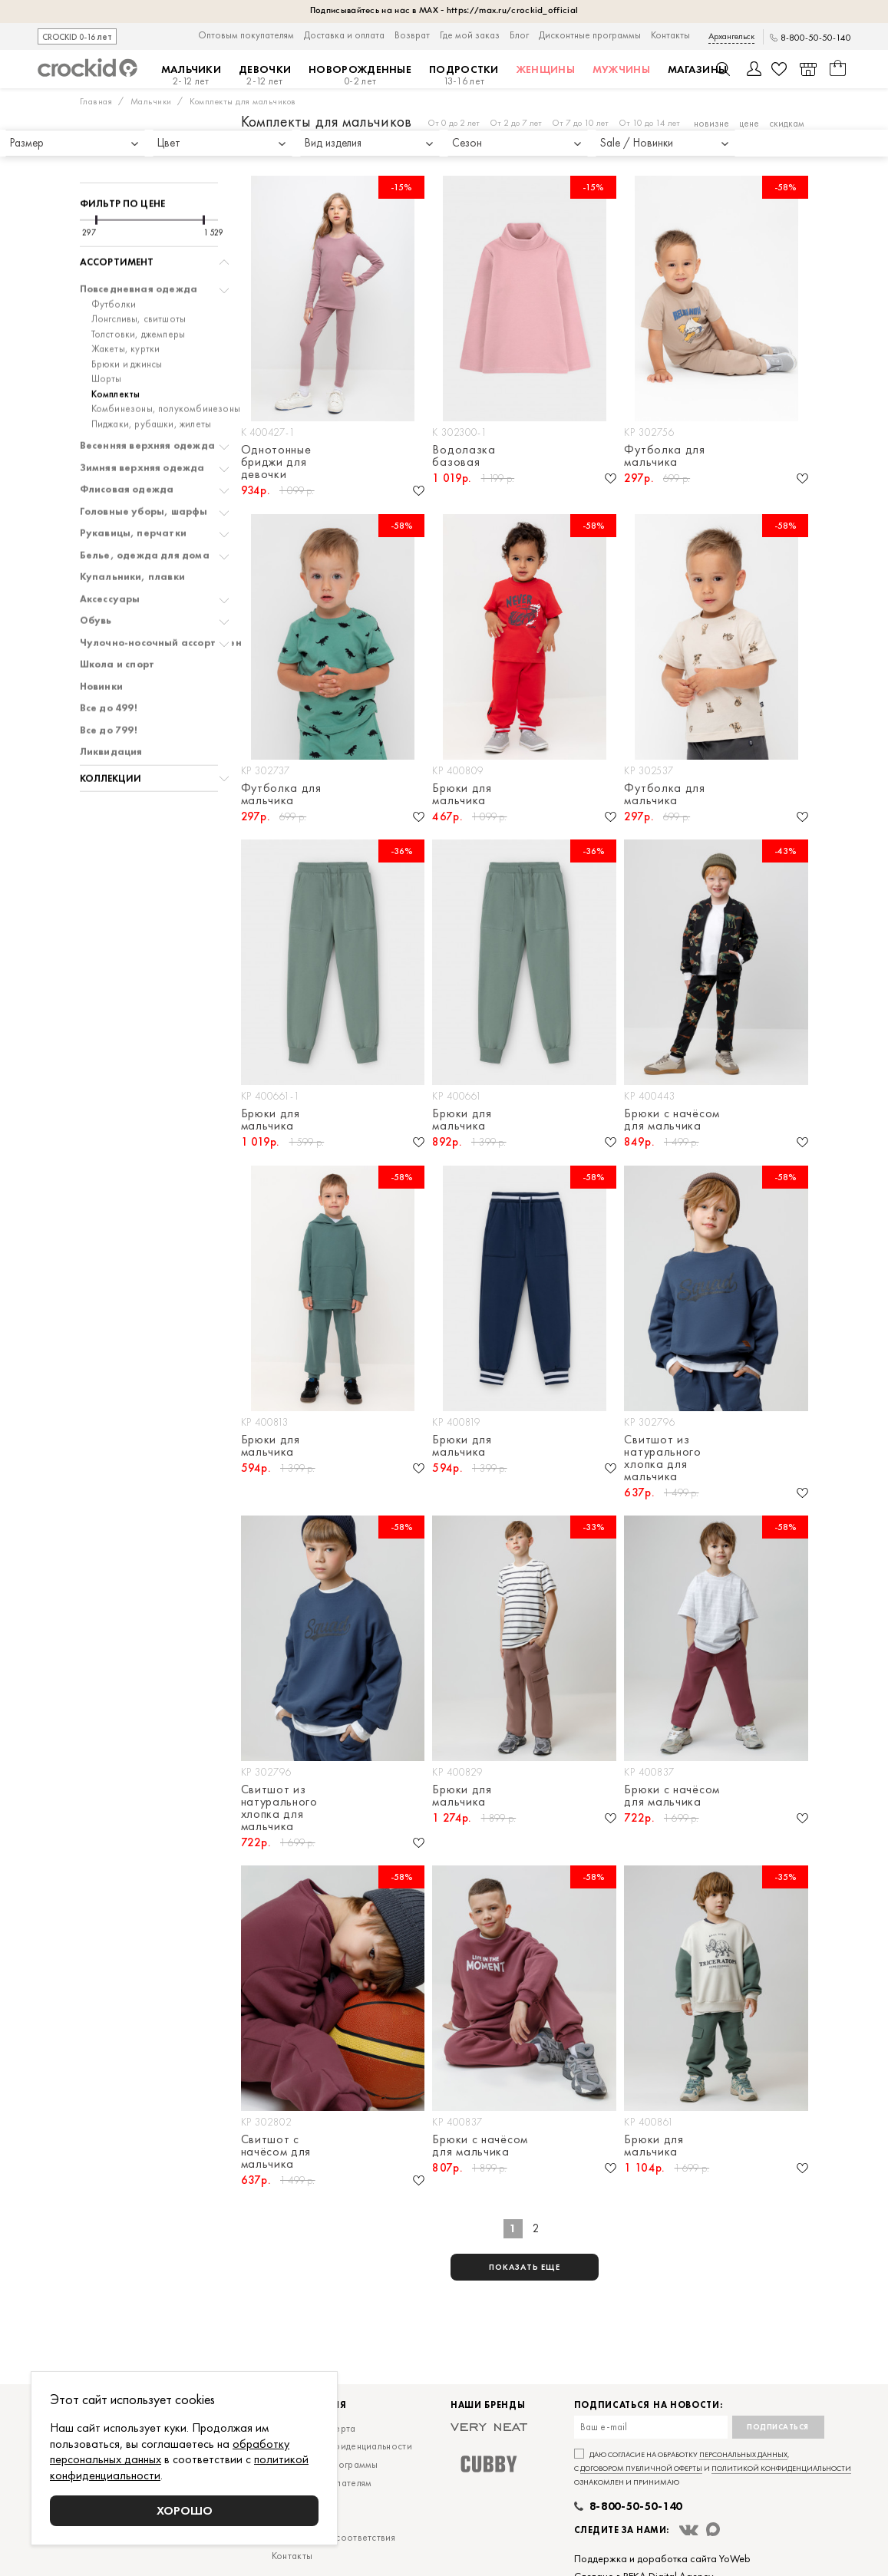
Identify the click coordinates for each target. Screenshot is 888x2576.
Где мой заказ (470, 34)
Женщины (546, 69)
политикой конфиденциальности (781, 2468)
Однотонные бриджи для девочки (276, 462)
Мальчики (191, 75)
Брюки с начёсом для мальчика (672, 1119)
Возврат (412, 34)
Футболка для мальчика (664, 456)
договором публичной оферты (641, 2468)
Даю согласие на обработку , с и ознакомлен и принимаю (712, 2468)
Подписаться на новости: (648, 2405)
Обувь (96, 577)
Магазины (697, 69)
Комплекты (115, 350)
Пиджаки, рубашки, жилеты (151, 380)
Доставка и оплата (344, 34)
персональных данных (743, 2454)
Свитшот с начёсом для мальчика (276, 2151)
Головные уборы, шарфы (144, 468)
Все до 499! (108, 664)
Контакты (670, 34)
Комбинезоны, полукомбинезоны (166, 365)
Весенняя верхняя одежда (148, 402)
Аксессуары (110, 555)
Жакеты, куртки (125, 305)
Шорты (106, 335)
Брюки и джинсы (127, 320)
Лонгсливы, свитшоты (139, 275)
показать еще (524, 2266)
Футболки (114, 261)
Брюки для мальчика (461, 794)
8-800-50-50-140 (816, 38)
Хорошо (185, 2510)
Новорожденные (360, 75)
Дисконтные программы (590, 34)
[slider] (96, 176)
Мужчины (621, 69)
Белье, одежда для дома (145, 511)
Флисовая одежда (127, 445)
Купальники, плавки (133, 533)
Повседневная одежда (139, 245)
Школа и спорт (117, 620)
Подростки (464, 75)
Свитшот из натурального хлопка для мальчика (662, 1458)
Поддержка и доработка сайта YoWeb (662, 2558)
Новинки (101, 643)
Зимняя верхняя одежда (142, 424)
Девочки (264, 75)
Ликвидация (111, 708)
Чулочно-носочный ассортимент (164, 599)
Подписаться (778, 2427)
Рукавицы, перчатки (133, 489)
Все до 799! (108, 686)
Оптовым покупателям (246, 34)
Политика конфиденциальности (342, 2445)
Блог (519, 34)
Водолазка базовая (463, 456)
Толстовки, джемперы (138, 290)
